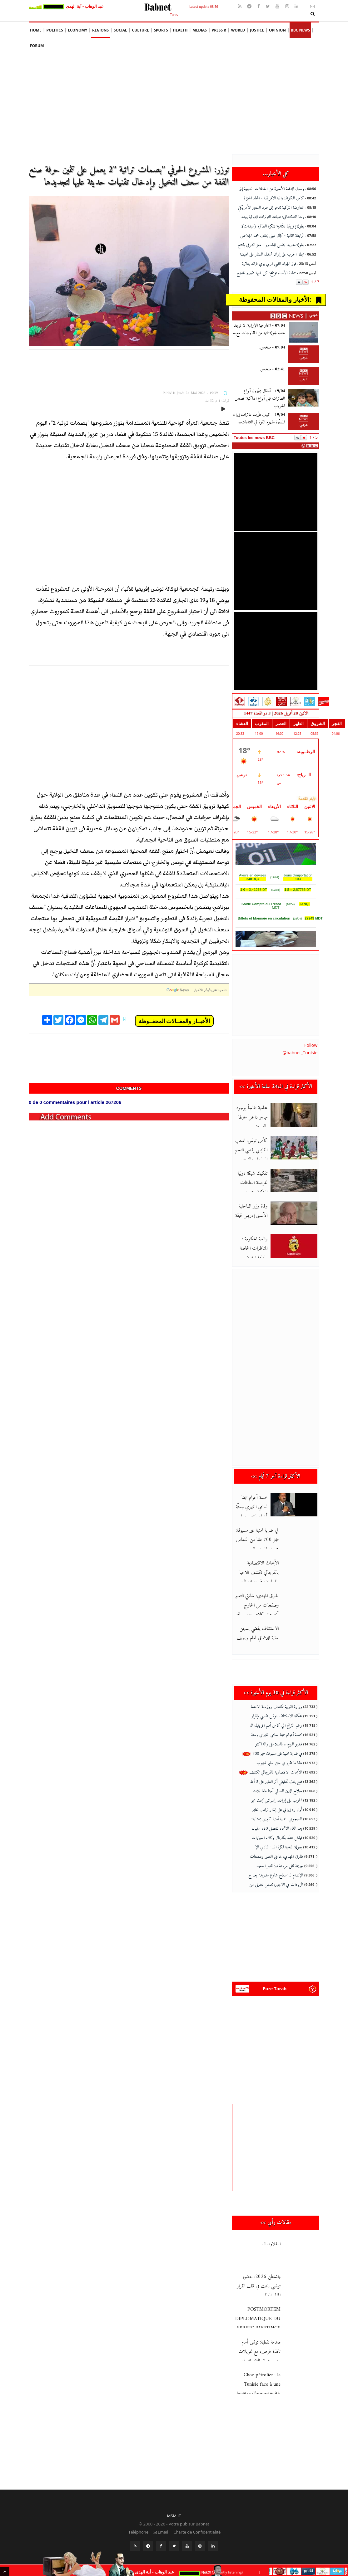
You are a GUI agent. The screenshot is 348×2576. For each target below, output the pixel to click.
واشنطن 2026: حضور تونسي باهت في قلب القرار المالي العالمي (259, 2286)
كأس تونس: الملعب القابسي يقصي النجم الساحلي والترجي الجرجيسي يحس (276, 1154)
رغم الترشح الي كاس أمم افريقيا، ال (276, 1726)
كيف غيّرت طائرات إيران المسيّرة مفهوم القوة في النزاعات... (259, 418)
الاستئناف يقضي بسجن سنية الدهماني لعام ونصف (258, 1633)
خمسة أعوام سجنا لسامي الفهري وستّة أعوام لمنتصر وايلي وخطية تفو (258, 1507)
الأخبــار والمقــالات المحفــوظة (174, 1021)
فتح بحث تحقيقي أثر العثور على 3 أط (276, 1782)
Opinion (277, 30)
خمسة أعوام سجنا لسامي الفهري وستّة (276, 1735)
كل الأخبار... (275, 174)
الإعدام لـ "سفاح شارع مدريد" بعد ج (275, 1875)
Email (160, 2532)
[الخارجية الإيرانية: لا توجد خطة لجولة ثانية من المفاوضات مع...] (303, 332)
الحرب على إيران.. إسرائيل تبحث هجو (276, 1800)
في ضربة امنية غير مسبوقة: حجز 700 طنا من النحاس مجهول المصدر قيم (257, 1540)
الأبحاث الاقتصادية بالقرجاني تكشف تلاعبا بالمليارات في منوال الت (259, 1572)
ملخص (272, 369)
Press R (219, 30)
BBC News (300, 30)
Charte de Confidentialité (196, 2532)
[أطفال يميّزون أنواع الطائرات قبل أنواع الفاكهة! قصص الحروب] (303, 398)
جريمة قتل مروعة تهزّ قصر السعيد (279, 1866)
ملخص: (272, 347)
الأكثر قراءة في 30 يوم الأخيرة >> (275, 1693)
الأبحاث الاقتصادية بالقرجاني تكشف (270, 1772)
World (238, 30)
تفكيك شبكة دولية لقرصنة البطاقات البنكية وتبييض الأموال (257, 1183)
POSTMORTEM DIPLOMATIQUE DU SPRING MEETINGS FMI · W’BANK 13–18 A (277, 2323)
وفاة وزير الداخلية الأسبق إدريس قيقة (258, 1211)
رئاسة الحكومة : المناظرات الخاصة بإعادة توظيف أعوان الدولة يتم (257, 1248)
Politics (55, 30)
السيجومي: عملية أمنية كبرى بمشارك (276, 1819)
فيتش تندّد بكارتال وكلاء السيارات (276, 1838)
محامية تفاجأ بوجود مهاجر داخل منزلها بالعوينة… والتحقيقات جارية (258, 1117)
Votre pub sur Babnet (189, 2524)
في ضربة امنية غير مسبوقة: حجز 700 (272, 1754)
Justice (257, 30)
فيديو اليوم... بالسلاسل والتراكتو (278, 1744)
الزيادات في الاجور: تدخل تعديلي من (276, 1885)
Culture (140, 30)
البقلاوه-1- (271, 2244)
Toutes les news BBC (254, 437)
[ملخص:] (303, 354)
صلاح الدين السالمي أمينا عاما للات (277, 1791)
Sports (161, 30)
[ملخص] (303, 376)
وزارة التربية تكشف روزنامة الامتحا (276, 1707)
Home (36, 30)
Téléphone (137, 2532)
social (120, 30)
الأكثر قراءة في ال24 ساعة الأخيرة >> (275, 1086)
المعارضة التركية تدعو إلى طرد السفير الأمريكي (271, 208)
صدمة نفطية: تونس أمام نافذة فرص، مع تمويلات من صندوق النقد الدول (259, 2351)
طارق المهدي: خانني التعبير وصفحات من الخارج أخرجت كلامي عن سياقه (257, 1605)
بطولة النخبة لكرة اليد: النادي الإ (278, 1847)
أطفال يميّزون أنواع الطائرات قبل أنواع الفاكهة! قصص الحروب (260, 398)
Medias (199, 30)
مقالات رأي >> (275, 2222)
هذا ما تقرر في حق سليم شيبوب (279, 1763)
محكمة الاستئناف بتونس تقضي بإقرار (276, 1716)
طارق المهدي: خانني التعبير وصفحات (276, 1857)
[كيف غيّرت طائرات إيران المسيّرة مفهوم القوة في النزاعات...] (303, 421)
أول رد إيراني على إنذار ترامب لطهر (277, 1810)
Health (180, 30)
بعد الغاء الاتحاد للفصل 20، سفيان (277, 1828)
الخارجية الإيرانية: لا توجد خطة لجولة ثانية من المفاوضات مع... (259, 329)
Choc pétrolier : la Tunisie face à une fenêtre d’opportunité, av (277, 2389)
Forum (37, 45)
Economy (77, 30)
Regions (100, 30)
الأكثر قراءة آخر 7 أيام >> (275, 1476)
